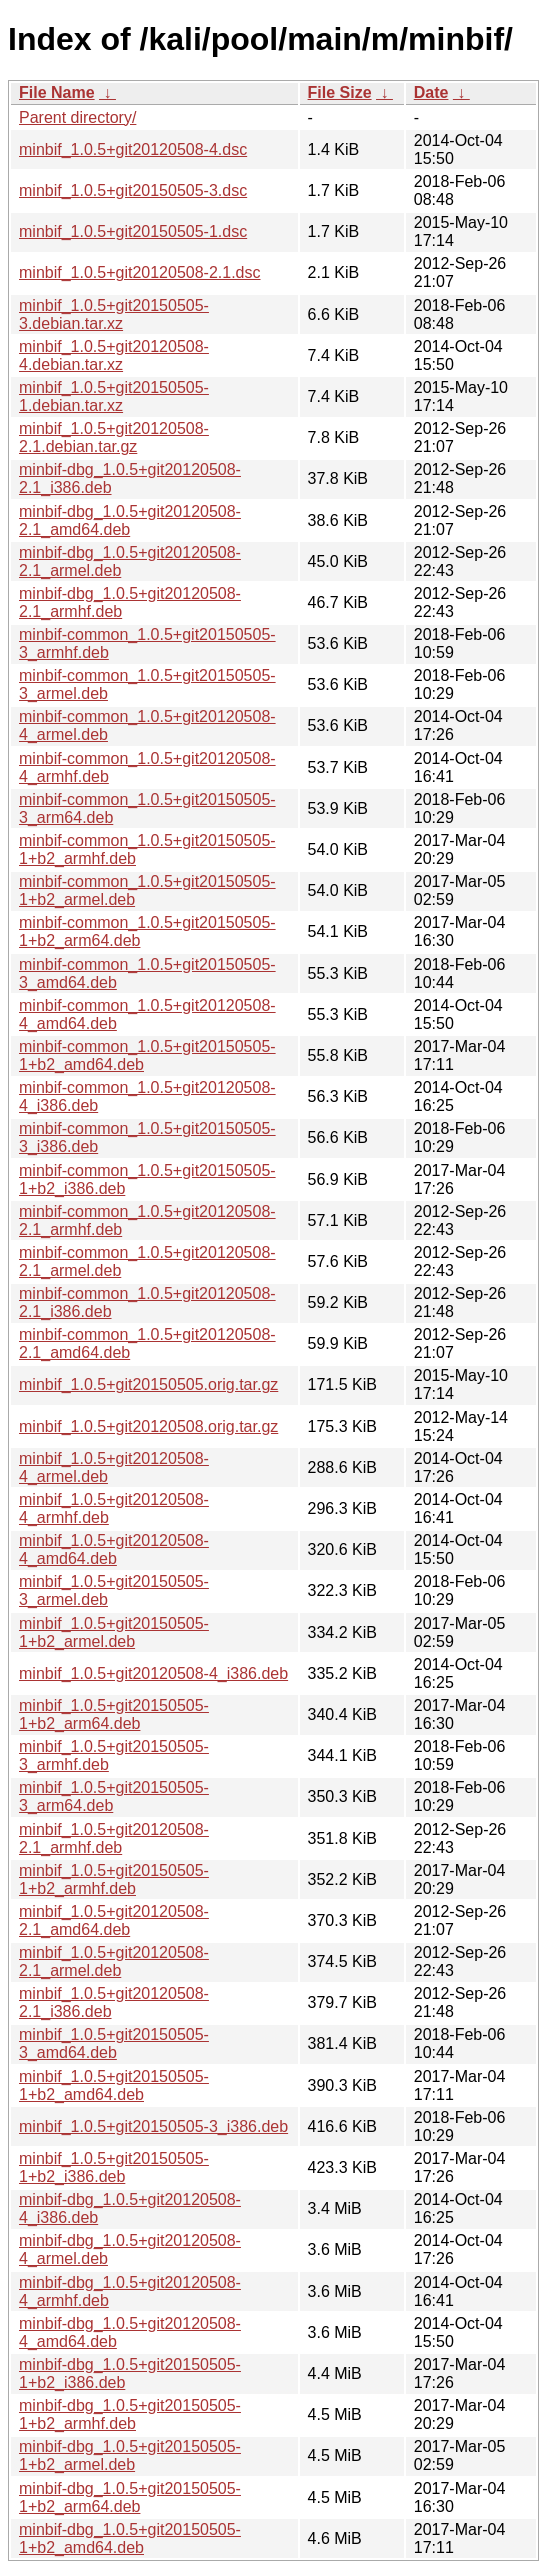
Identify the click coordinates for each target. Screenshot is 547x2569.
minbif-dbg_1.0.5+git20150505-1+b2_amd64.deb (130, 2538)
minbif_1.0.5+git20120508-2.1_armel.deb (114, 1961)
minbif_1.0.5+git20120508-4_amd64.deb (114, 1549)
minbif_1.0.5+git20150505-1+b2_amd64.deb (114, 2085)
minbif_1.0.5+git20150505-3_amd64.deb (114, 2043)
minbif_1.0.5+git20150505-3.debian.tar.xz (114, 314)
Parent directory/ (77, 117)
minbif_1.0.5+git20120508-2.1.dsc (140, 272)
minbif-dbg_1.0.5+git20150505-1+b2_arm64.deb (130, 2497)
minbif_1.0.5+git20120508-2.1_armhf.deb (114, 1838)
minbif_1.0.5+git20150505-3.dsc (133, 190)
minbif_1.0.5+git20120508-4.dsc (133, 149)
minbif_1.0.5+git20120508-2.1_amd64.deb (114, 1920)
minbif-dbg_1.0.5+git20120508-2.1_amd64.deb (130, 520)
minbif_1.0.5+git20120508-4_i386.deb (153, 1673)
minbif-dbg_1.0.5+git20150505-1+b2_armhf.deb (130, 2414)
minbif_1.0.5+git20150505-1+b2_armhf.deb (114, 1879)
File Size (340, 92)
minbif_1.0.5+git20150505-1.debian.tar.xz (114, 396)
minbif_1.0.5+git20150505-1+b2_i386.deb (114, 2167)
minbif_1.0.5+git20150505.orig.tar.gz (148, 1384)
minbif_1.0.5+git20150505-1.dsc (133, 231)
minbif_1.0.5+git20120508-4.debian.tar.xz (114, 355)
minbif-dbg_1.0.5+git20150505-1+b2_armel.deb (130, 2455)
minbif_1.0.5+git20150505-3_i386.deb (153, 2126)
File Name (57, 92)
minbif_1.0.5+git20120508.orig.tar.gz (148, 1426)
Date (431, 92)
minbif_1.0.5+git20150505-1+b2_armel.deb (114, 1632)
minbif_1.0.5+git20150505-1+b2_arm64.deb (114, 1714)
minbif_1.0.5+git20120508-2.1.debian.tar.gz (114, 437)
